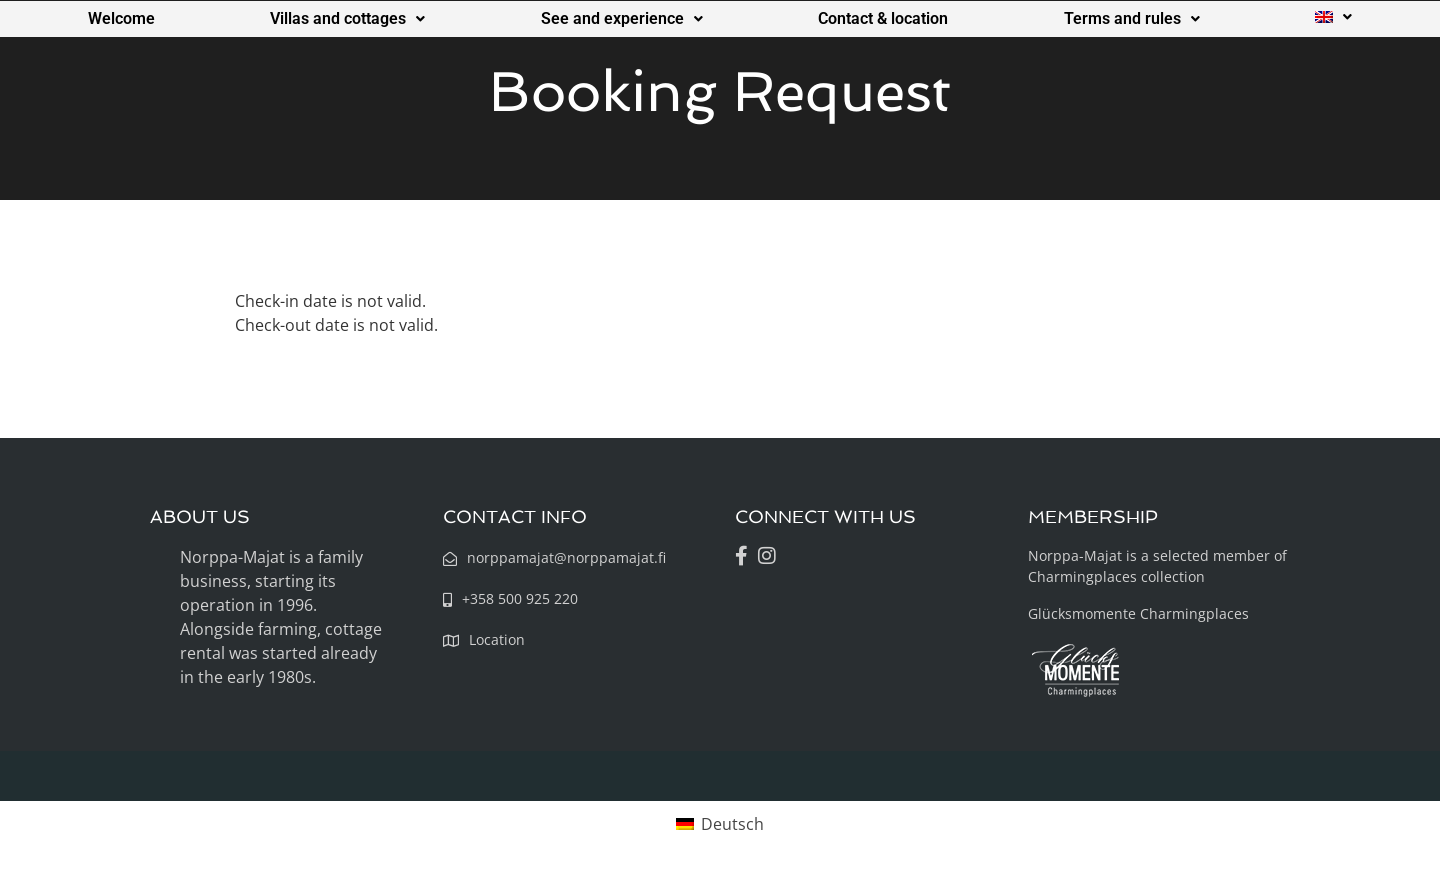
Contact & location (883, 18)
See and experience (622, 18)
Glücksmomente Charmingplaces (1138, 613)
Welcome (121, 18)
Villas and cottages (347, 18)
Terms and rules (1132, 18)
